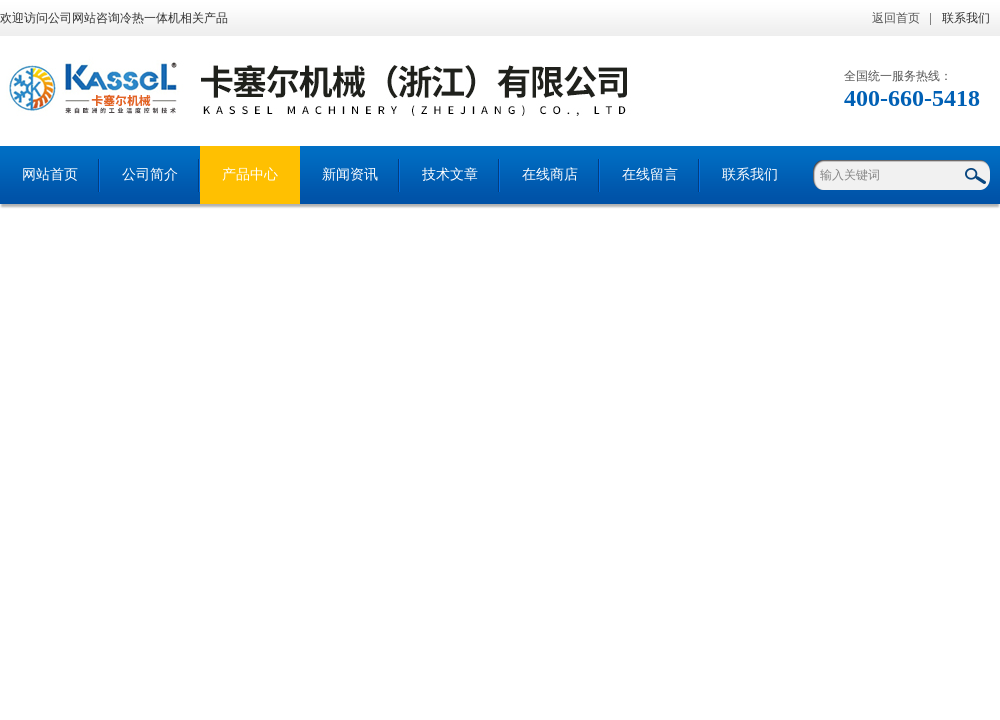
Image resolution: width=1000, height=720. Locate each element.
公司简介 (150, 174)
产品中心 (250, 174)
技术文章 (450, 174)
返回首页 (896, 18)
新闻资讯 (350, 174)
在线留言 (650, 174)
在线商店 (550, 174)
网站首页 (50, 174)
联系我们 (966, 18)
